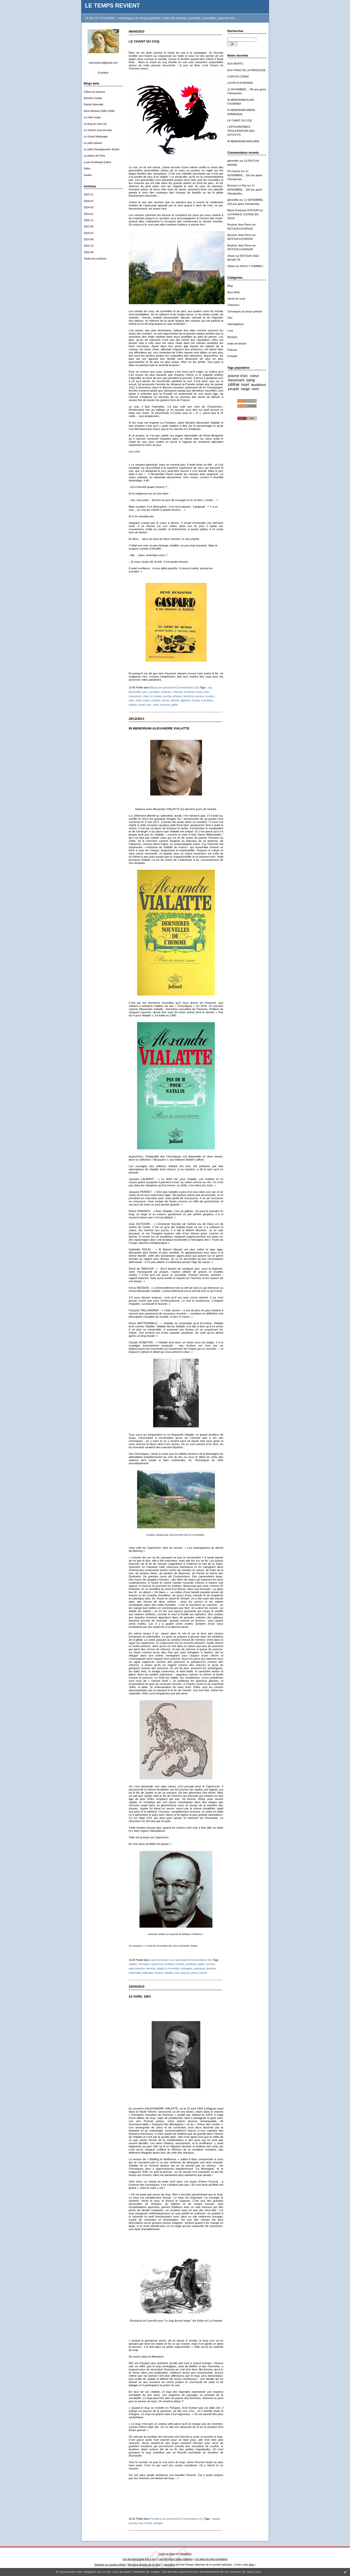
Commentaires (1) (192, 2518)
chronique (143, 1964)
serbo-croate (142, 700)
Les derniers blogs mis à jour (139, 2559)
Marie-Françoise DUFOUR (243, 210)
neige (245, 389)
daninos (184, 1972)
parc (148, 704)
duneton (211, 1968)
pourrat (133, 2523)
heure (199, 691)
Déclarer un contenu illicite (110, 2564)
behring (150, 1968)
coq (209, 687)
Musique (232, 336)
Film (230, 317)
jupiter (200, 1964)
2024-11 (89, 194)
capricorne (157, 1964)
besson (159, 1972)
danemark (236, 380)
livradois (169, 1964)
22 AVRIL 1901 (140, 1996)
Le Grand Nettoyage (96, 136)
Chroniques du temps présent (245, 311)
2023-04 (89, 239)
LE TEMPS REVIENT (112, 5)
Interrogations (236, 324)
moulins (209, 696)
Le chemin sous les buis (98, 130)
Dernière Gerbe (93, 98)
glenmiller (233, 160)
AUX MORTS (235, 63)
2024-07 (89, 201)
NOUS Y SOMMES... (252, 266)
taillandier (147, 1972)
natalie (160, 1968)
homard (179, 1964)
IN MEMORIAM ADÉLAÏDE (244, 141)
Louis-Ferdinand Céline (97, 162)
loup (140, 2523)
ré (151, 696)
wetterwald (135, 1972)
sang (250, 380)
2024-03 (89, 207)
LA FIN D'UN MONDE (240, 82)
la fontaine (207, 700)
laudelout (258, 385)
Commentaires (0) (187, 687)
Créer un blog (166, 2553)
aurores (199, 696)
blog (251, 2564)
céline (233, 384)
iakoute (175, 700)
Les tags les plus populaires (211, 2559)
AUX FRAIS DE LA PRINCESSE (247, 70)
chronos (210, 1964)
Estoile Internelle (94, 104)
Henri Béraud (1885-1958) (99, 110)
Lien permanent (166, 687)
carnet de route (236, 298)
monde (196, 700)
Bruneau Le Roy (237, 185)
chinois (166, 700)
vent (255, 389)
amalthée (190, 1964)
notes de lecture (237, 343)
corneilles (154, 691)
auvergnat (199, 1968)
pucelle (167, 696)
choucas (178, 691)
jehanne (177, 696)
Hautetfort (186, 2553)
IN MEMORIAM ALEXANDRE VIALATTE (159, 728)
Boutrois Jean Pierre (240, 224)
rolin (176, 1972)
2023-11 (89, 220)
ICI (144, 1946)
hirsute (148, 2523)
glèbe (175, 704)
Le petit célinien (93, 143)
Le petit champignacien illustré (102, 149)
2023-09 (89, 226)
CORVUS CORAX (238, 76)
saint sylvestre (137, 1968)
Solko (87, 168)
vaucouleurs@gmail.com (103, 62)
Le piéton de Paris (94, 155)
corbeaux (166, 691)
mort (245, 384)
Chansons (233, 304)
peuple (233, 389)
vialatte (133, 704)
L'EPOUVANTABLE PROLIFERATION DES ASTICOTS (241, 130)
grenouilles (135, 691)
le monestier (172, 1968)
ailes (131, 700)
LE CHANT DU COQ (240, 120)
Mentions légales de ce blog (144, 2564)
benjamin (189, 691)
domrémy (188, 696)
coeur (254, 376)
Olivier (231, 255)
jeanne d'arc (238, 376)
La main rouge (92, 117)
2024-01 (89, 213)
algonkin (185, 700)
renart (141, 704)
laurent (203, 1972)
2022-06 (89, 252)
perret (194, 1972)
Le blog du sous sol (95, 123)
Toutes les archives (95, 258)
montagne (186, 1968)
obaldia (169, 1972)
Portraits (232, 356)
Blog (230, 285)
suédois (155, 700)
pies (145, 691)
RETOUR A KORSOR (240, 228)
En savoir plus (251, 2572)
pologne (158, 2523)
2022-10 (89, 245)
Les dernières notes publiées (175, 2559)
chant (146, 696)
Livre (230, 330)
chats (156, 704)
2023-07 (89, 233)
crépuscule (135, 696)
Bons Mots (234, 292)
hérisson (165, 704)
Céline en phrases (94, 91)
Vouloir (88, 175)
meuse (158, 696)
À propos (103, 72)
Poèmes (232, 349)
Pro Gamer (234, 171)
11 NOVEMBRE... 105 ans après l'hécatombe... (245, 175)
